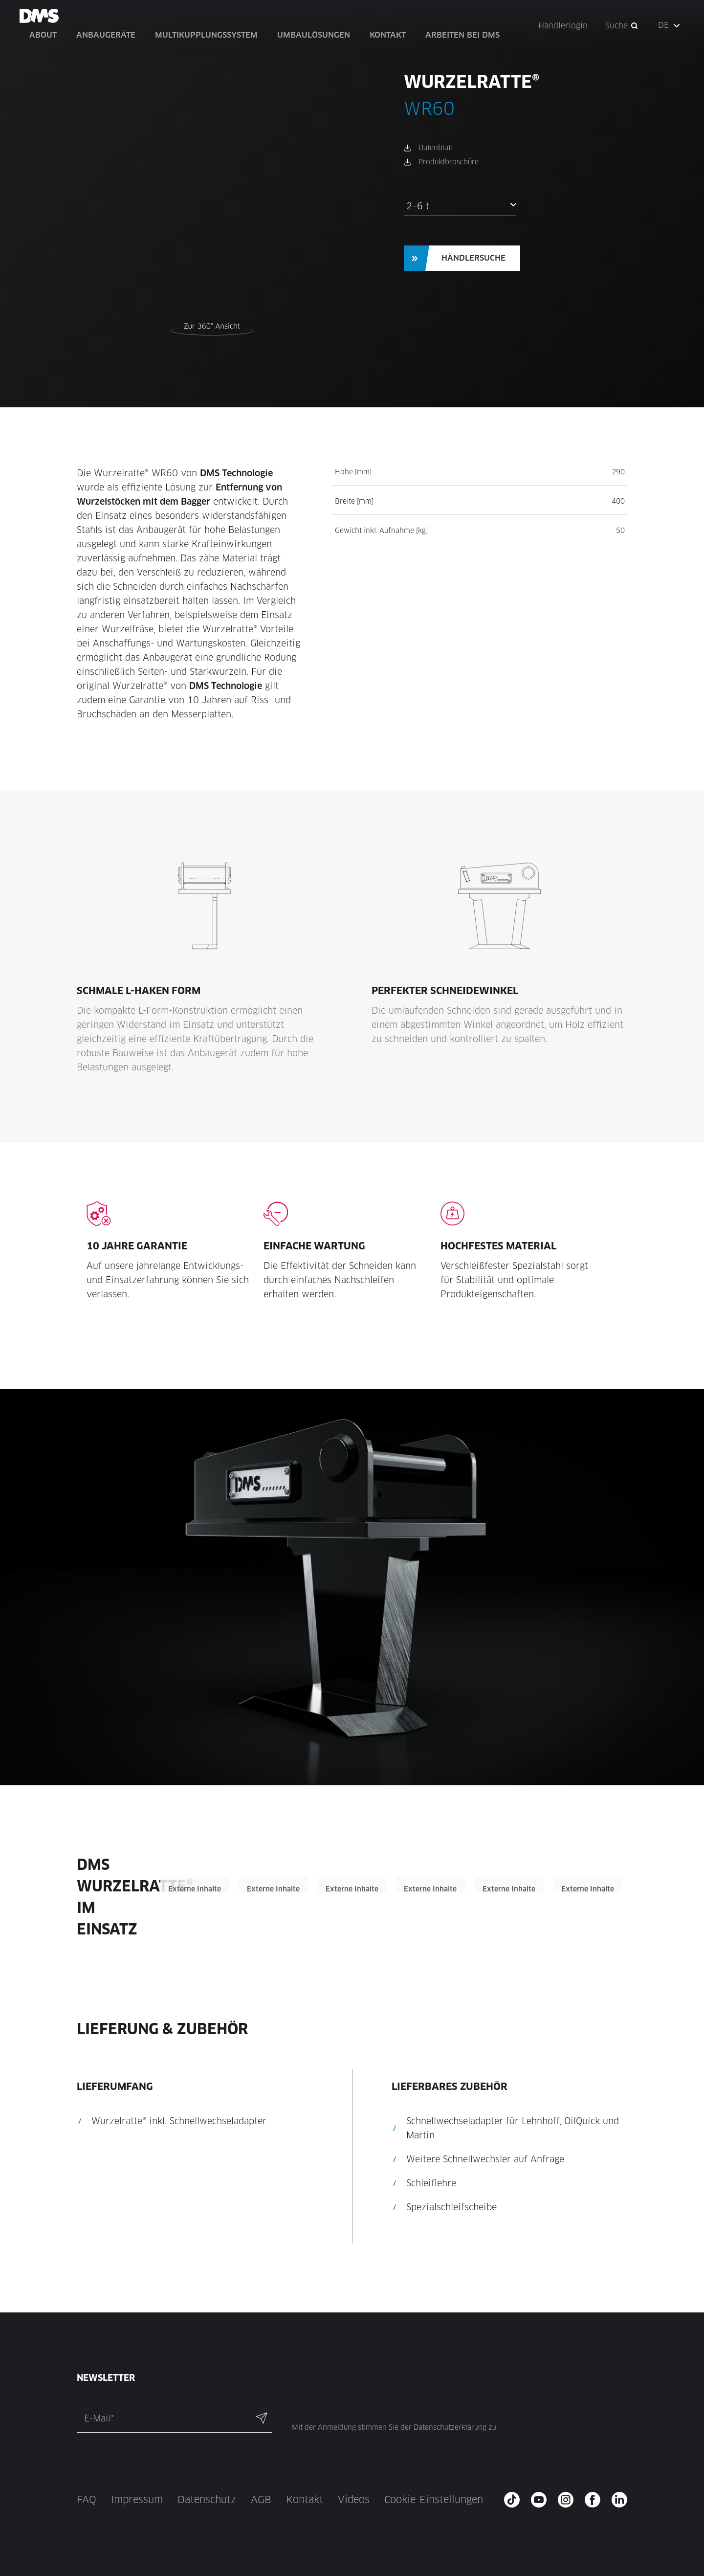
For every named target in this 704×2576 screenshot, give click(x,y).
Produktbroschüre (448, 161)
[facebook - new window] (596, 2500)
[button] (669, 25)
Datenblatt (435, 147)
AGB (261, 2500)
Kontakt (304, 2500)
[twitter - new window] (623, 2500)
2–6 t (417, 206)
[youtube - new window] (542, 2500)
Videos (354, 2500)
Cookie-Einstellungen (433, 2500)
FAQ (86, 2500)
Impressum (137, 2500)
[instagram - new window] (569, 2500)
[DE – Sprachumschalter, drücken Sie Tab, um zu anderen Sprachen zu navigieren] (669, 25)
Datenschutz (206, 2500)
